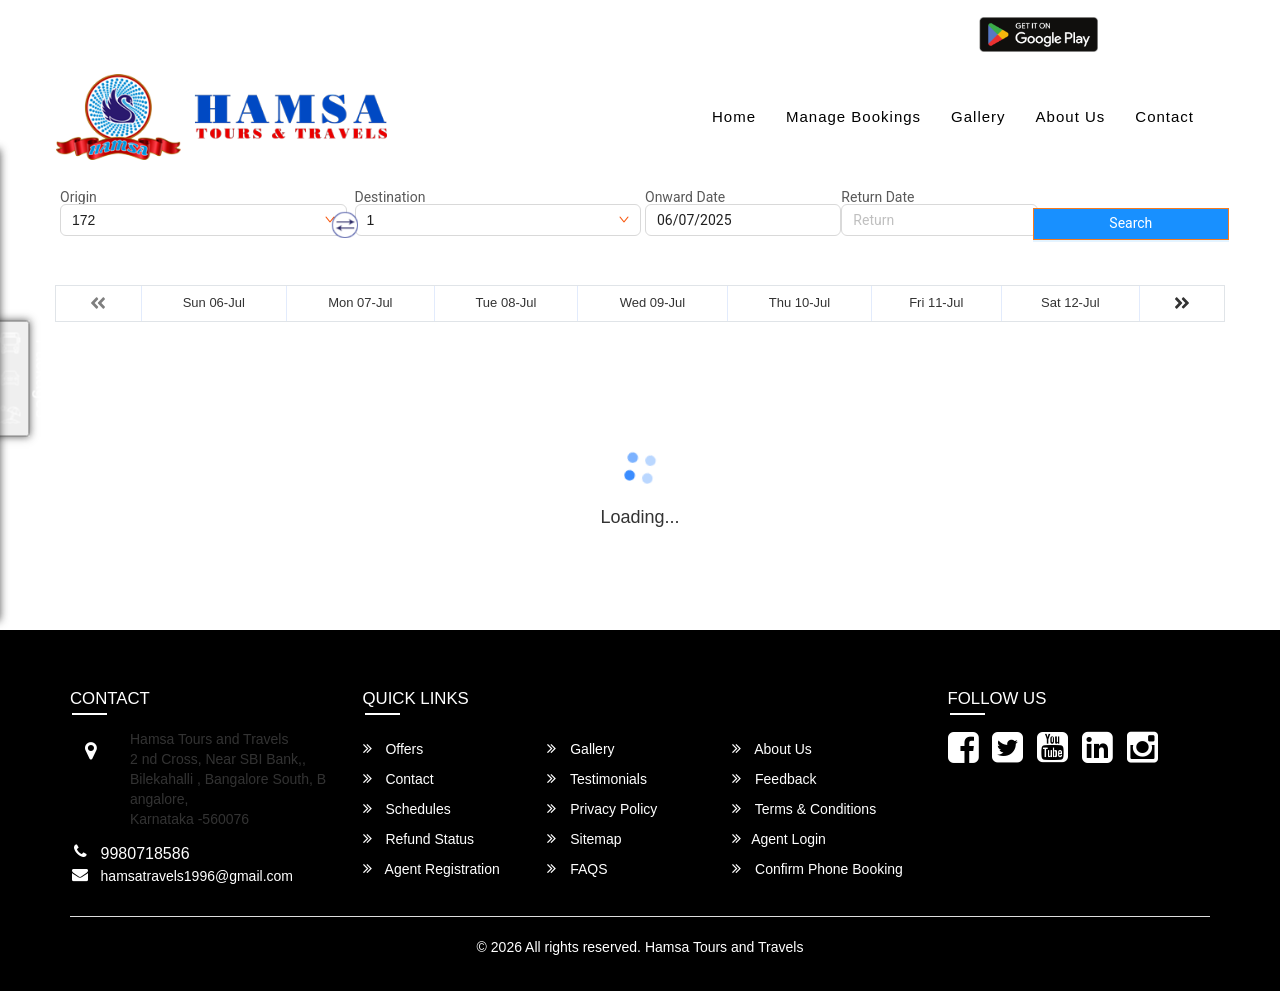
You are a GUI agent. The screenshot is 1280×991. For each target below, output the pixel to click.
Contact (1164, 116)
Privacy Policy (602, 808)
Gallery (978, 116)
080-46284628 (355, 32)
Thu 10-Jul (799, 302)
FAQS (577, 868)
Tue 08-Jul (505, 302)
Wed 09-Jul (653, 302)
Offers (393, 748)
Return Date (877, 197)
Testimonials (597, 778)
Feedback (774, 778)
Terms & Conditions (804, 808)
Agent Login (1157, 32)
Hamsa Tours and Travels (724, 947)
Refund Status (419, 838)
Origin (78, 197)
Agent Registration (431, 868)
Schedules (407, 808)
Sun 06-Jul (214, 302)
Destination (390, 197)
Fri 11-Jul (936, 302)
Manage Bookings (853, 116)
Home (734, 116)
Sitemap (584, 838)
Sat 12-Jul (1070, 302)
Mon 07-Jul (360, 302)
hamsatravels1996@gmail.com (171, 32)
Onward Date (685, 197)
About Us (1071, 116)
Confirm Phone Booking (817, 868)
